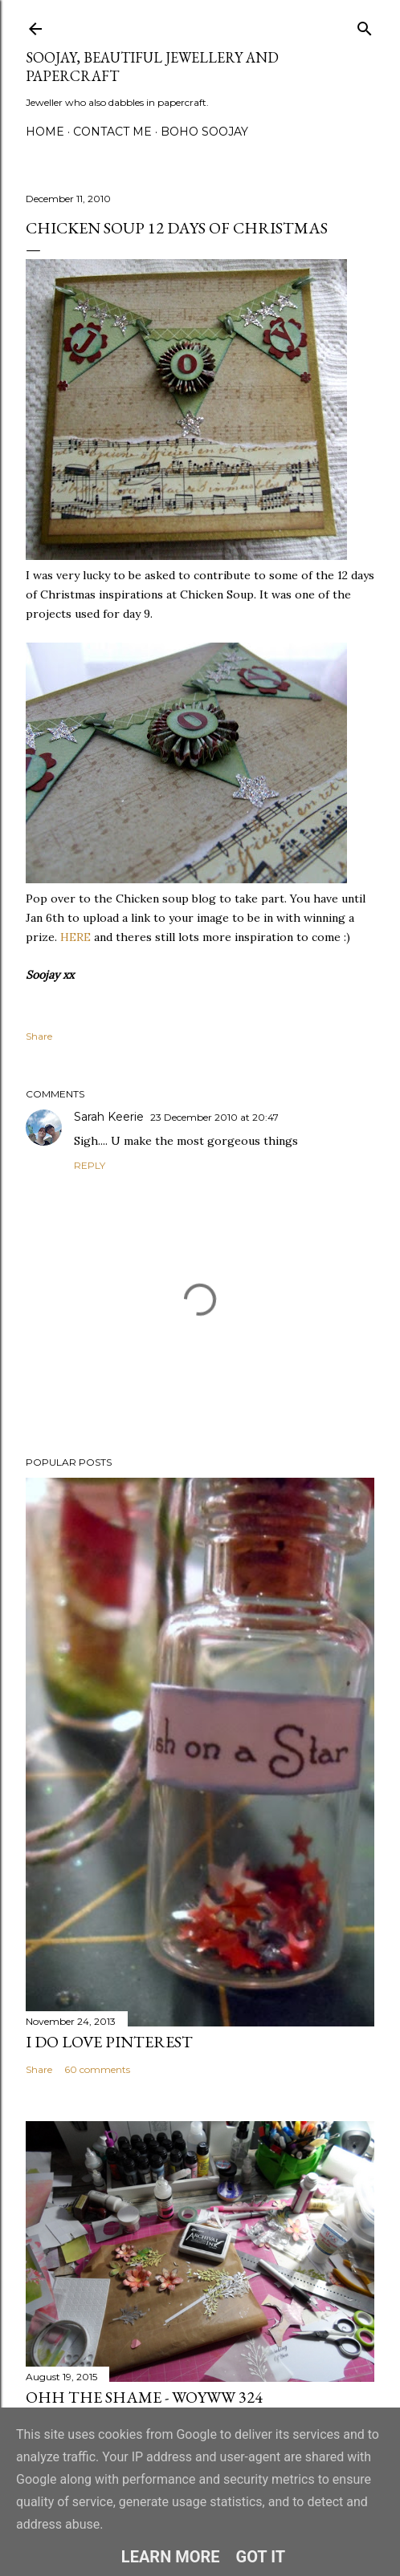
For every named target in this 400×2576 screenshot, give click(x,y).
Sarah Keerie (109, 1117)
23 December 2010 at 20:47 (214, 1117)
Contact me (112, 131)
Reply (89, 1165)
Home (45, 131)
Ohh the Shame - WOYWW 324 (144, 2397)
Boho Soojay (204, 131)
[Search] (364, 25)
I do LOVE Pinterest (109, 2041)
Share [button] (39, 1036)
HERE (75, 937)
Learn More (170, 2556)
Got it (261, 2556)
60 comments (97, 2069)
